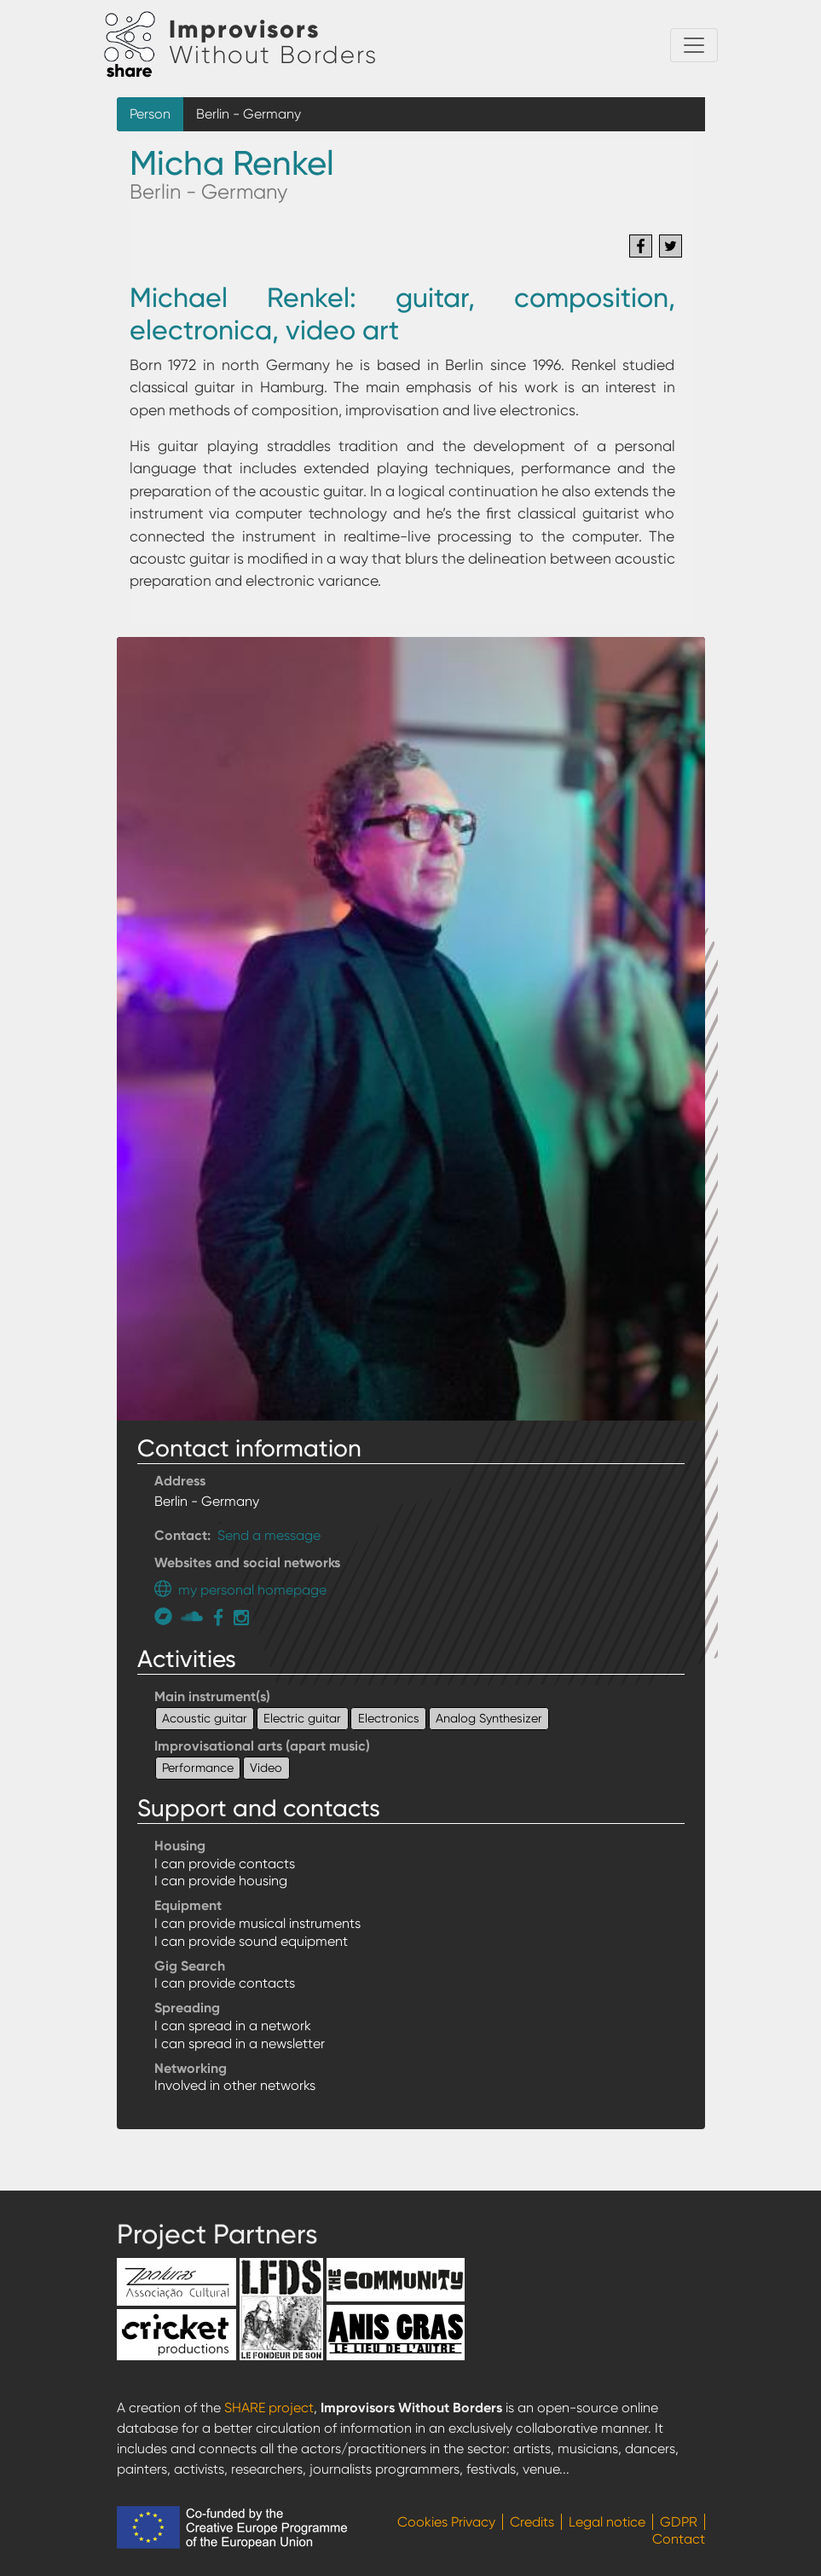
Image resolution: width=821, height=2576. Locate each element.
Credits (532, 2522)
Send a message (269, 1535)
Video (266, 1767)
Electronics (388, 1718)
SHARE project (269, 2407)
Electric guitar (302, 1718)
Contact (678, 2539)
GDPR (678, 2522)
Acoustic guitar (204, 1718)
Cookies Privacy (446, 2522)
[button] (411, 1027)
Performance (198, 1767)
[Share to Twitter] (670, 246)
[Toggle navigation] (694, 45)
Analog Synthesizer (489, 1718)
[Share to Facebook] (640, 246)
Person (150, 114)
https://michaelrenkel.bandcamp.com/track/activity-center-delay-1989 (167, 1616)
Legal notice (607, 2522)
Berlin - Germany (248, 114)
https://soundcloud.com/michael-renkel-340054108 (194, 1616)
